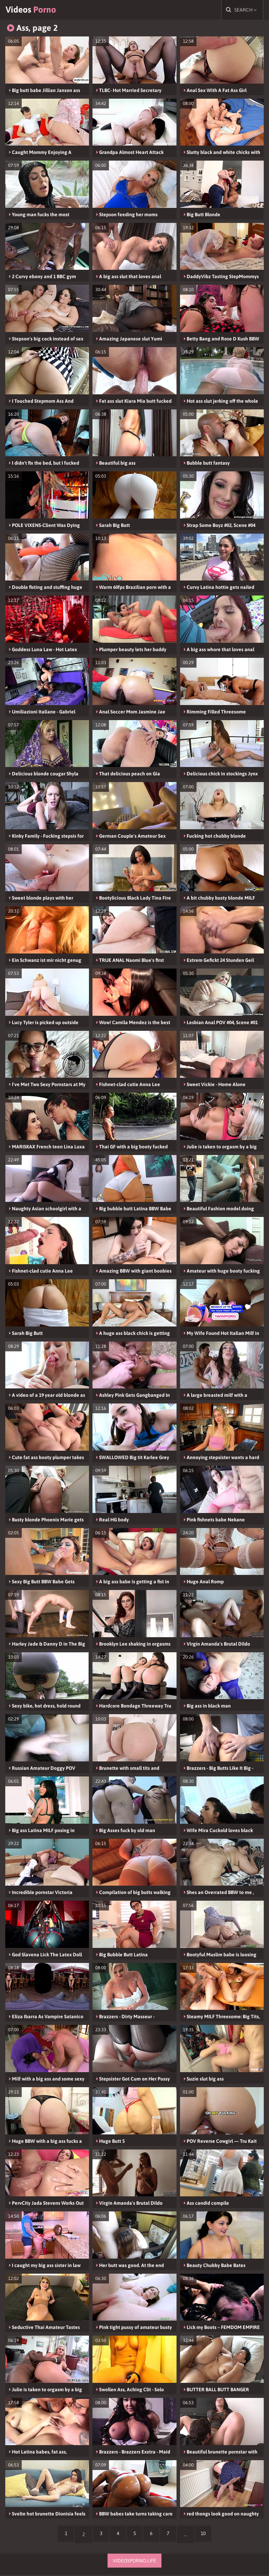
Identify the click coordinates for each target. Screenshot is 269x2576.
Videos (35, 10)
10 (207, 2536)
